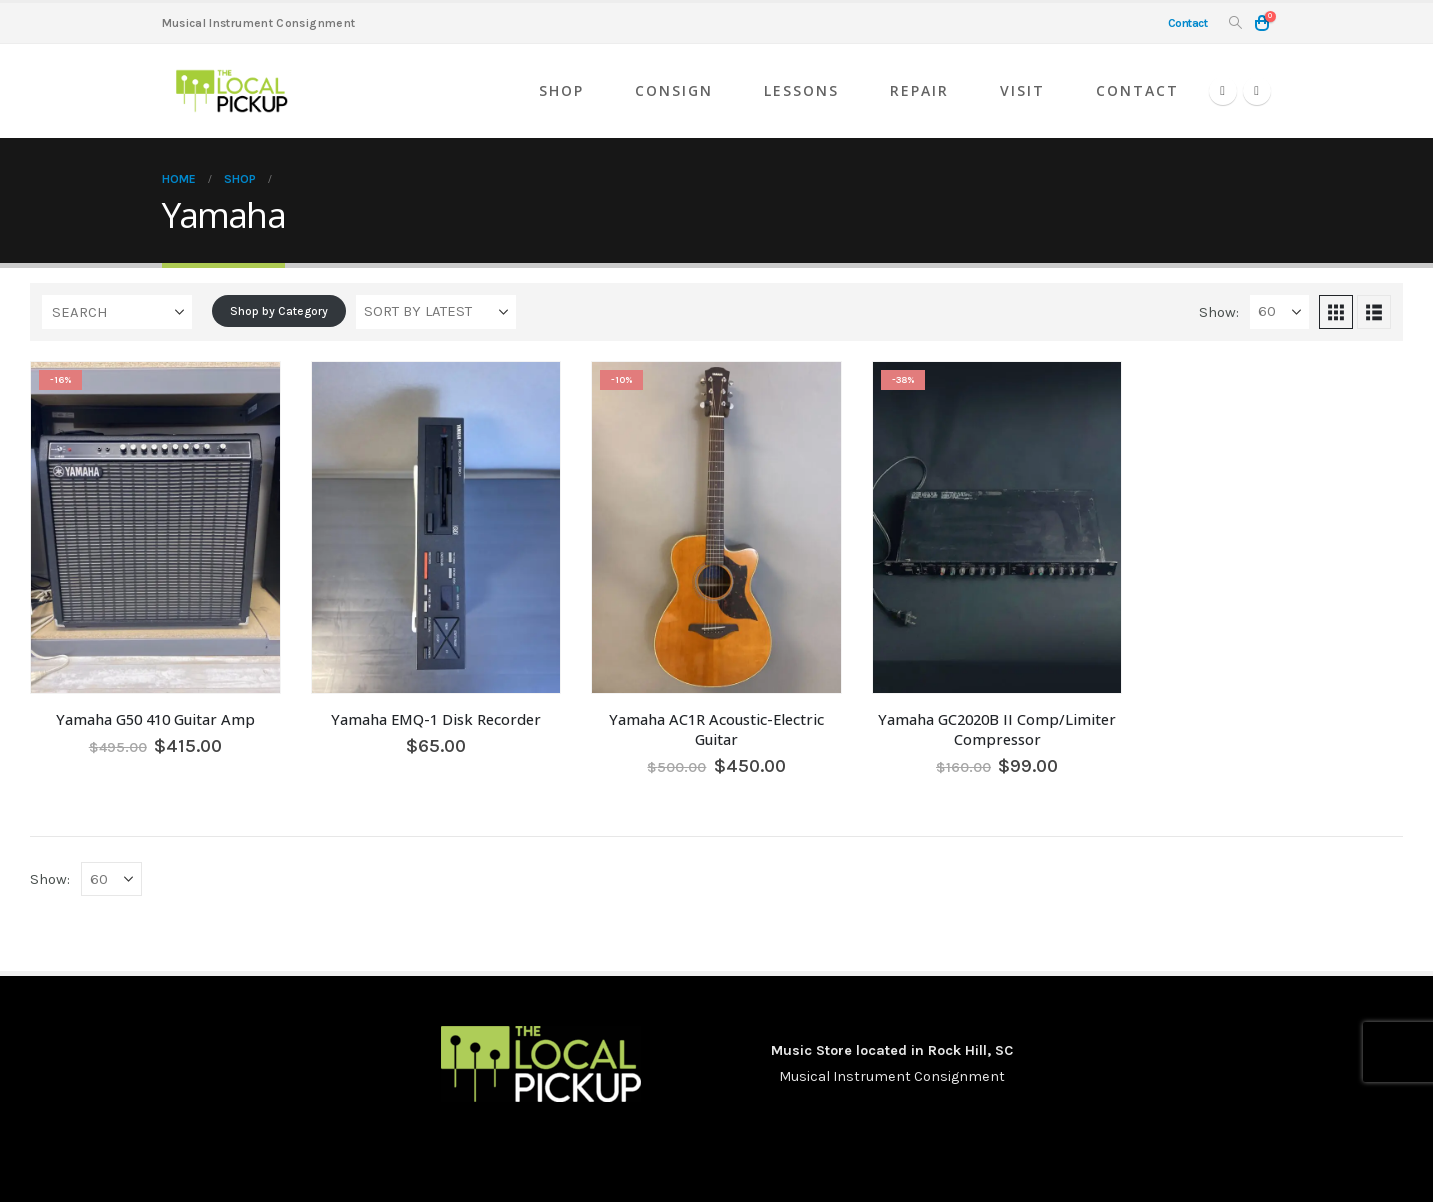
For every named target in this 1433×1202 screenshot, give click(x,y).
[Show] (1279, 312)
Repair (919, 90)
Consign (674, 90)
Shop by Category (279, 311)
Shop (561, 90)
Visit (1022, 90)
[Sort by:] (436, 312)
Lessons (801, 90)
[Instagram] (1257, 91)
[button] (1235, 23)
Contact (1137, 90)
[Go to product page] (155, 527)
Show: (1219, 312)
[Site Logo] (232, 91)
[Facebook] (1223, 91)
